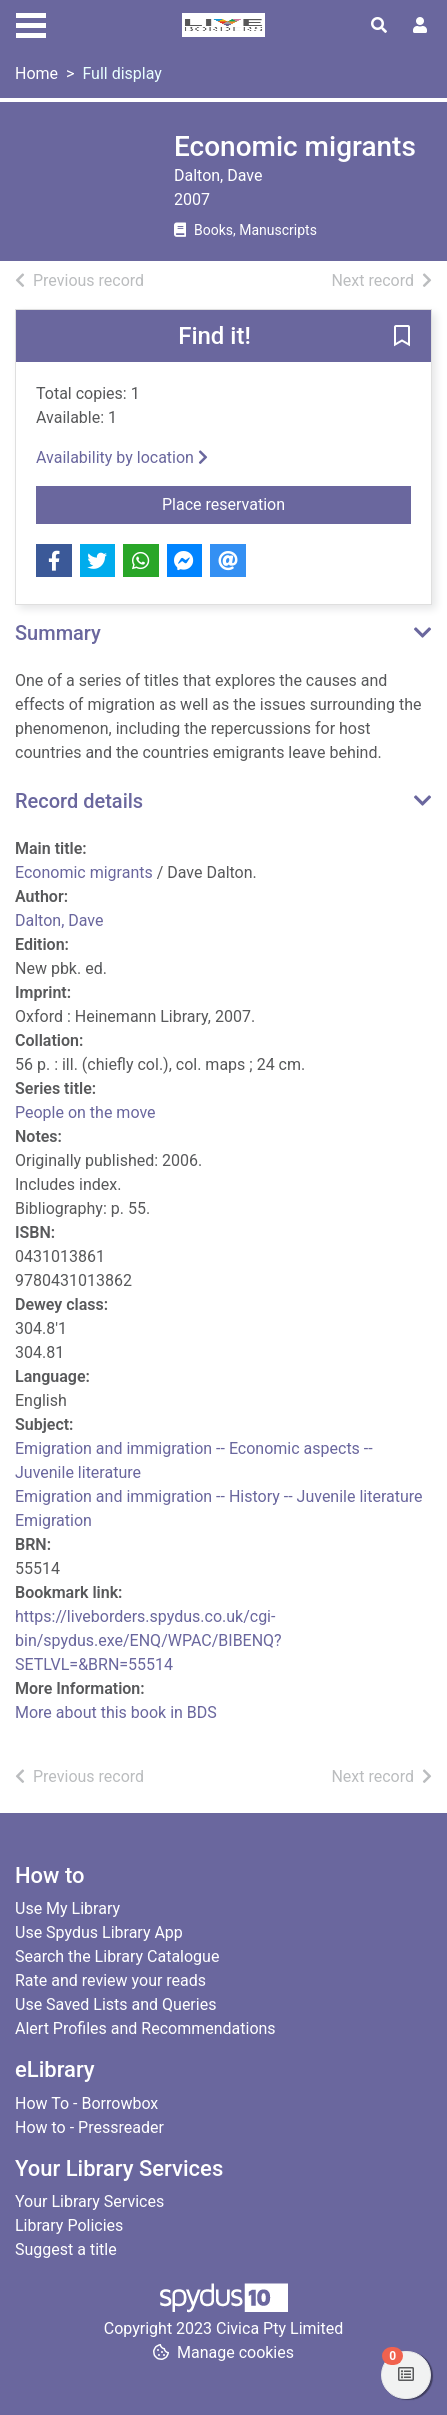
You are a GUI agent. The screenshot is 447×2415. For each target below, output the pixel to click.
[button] (402, 337)
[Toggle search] (379, 26)
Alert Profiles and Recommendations (145, 2028)
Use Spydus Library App (99, 1932)
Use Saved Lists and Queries (115, 2004)
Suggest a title (66, 2249)
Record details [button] (79, 801)
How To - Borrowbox (86, 2103)
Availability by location (122, 457)
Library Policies (69, 2225)
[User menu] (420, 26)
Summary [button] (58, 633)
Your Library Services (89, 2201)
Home (36, 73)
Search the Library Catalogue (117, 1956)
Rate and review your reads (110, 1980)
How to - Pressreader (89, 2127)
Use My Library (67, 1908)
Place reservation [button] (286, 503)
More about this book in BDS (116, 1712)
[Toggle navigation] (31, 23)
